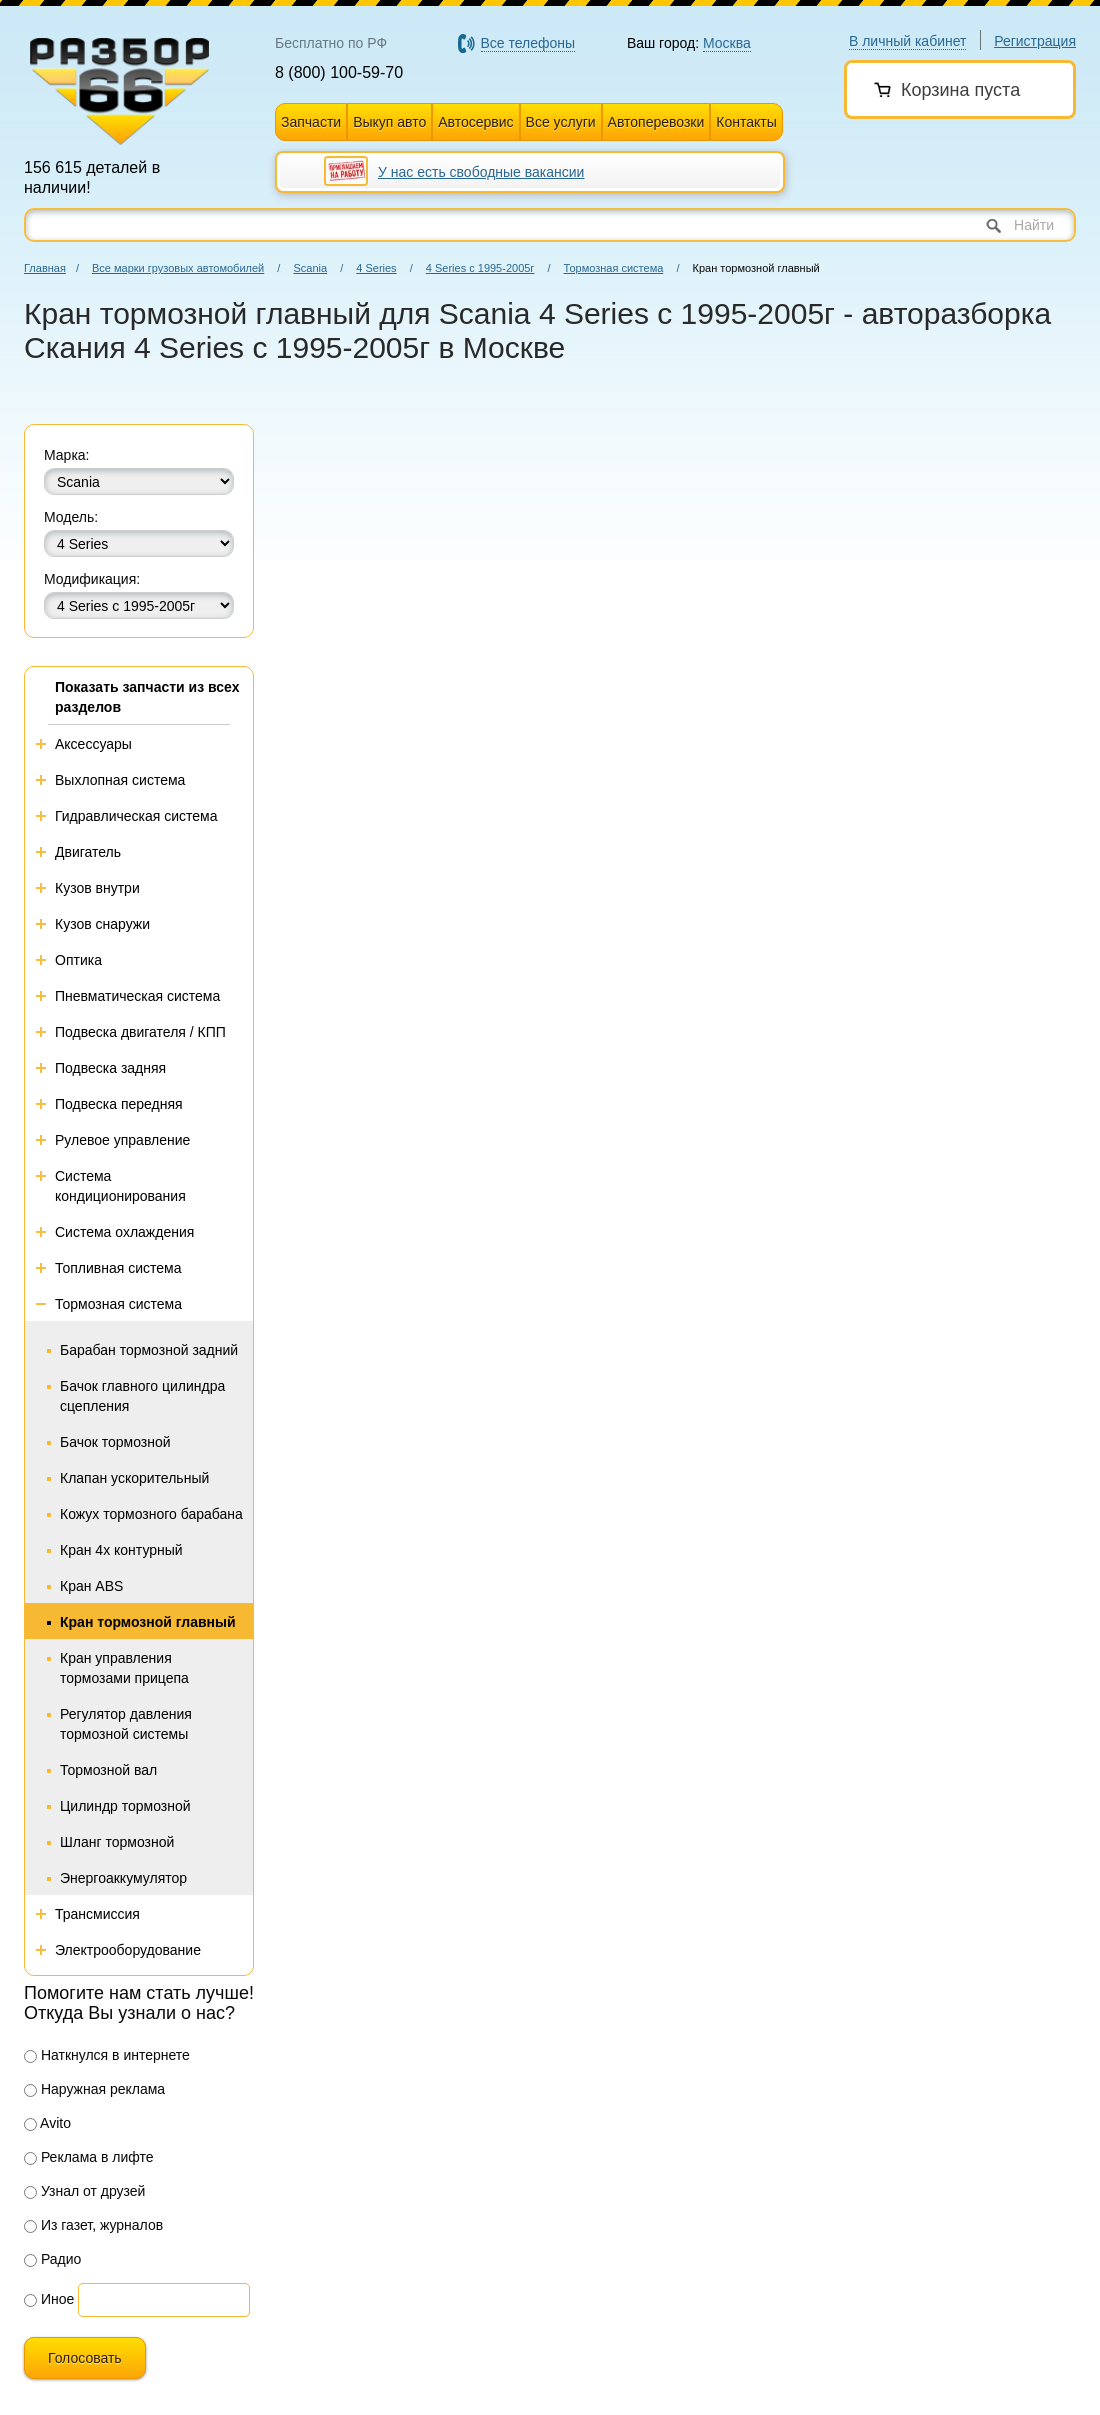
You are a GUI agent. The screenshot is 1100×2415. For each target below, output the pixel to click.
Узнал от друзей (84, 2191)
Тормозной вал (108, 1770)
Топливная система (118, 1268)
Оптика (78, 960)
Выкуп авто (389, 122)
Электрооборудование (128, 1950)
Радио (52, 2259)
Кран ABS (91, 1586)
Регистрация (1035, 41)
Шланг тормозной (117, 1842)
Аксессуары (93, 744)
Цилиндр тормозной (125, 1806)
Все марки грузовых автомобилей (178, 268)
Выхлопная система (120, 780)
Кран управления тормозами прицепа (124, 1668)
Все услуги (561, 122)
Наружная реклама (94, 2089)
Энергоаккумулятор (123, 1878)
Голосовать (85, 2358)
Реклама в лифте (89, 2157)
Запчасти (311, 122)
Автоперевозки (656, 122)
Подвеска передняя (119, 1104)
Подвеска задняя (110, 1068)
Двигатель (88, 852)
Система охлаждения (124, 1232)
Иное (49, 2299)
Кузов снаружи (102, 924)
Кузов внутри (97, 888)
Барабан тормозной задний (149, 1350)
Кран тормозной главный (148, 1622)
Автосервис (475, 122)
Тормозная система (614, 268)
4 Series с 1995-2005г (480, 268)
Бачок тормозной (115, 1442)
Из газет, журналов (93, 2225)
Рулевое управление (122, 1140)
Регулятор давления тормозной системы (126, 1724)
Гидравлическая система (136, 816)
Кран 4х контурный (121, 1550)
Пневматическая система (137, 996)
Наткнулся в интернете (107, 2055)
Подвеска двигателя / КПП (140, 1032)
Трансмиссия (97, 1914)
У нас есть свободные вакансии (481, 172)
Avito (47, 2123)
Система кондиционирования (120, 1186)
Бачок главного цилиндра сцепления (142, 1396)
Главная (45, 268)
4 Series (376, 268)
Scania (310, 268)
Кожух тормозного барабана (151, 1514)
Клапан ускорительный (134, 1478)
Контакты (746, 122)
